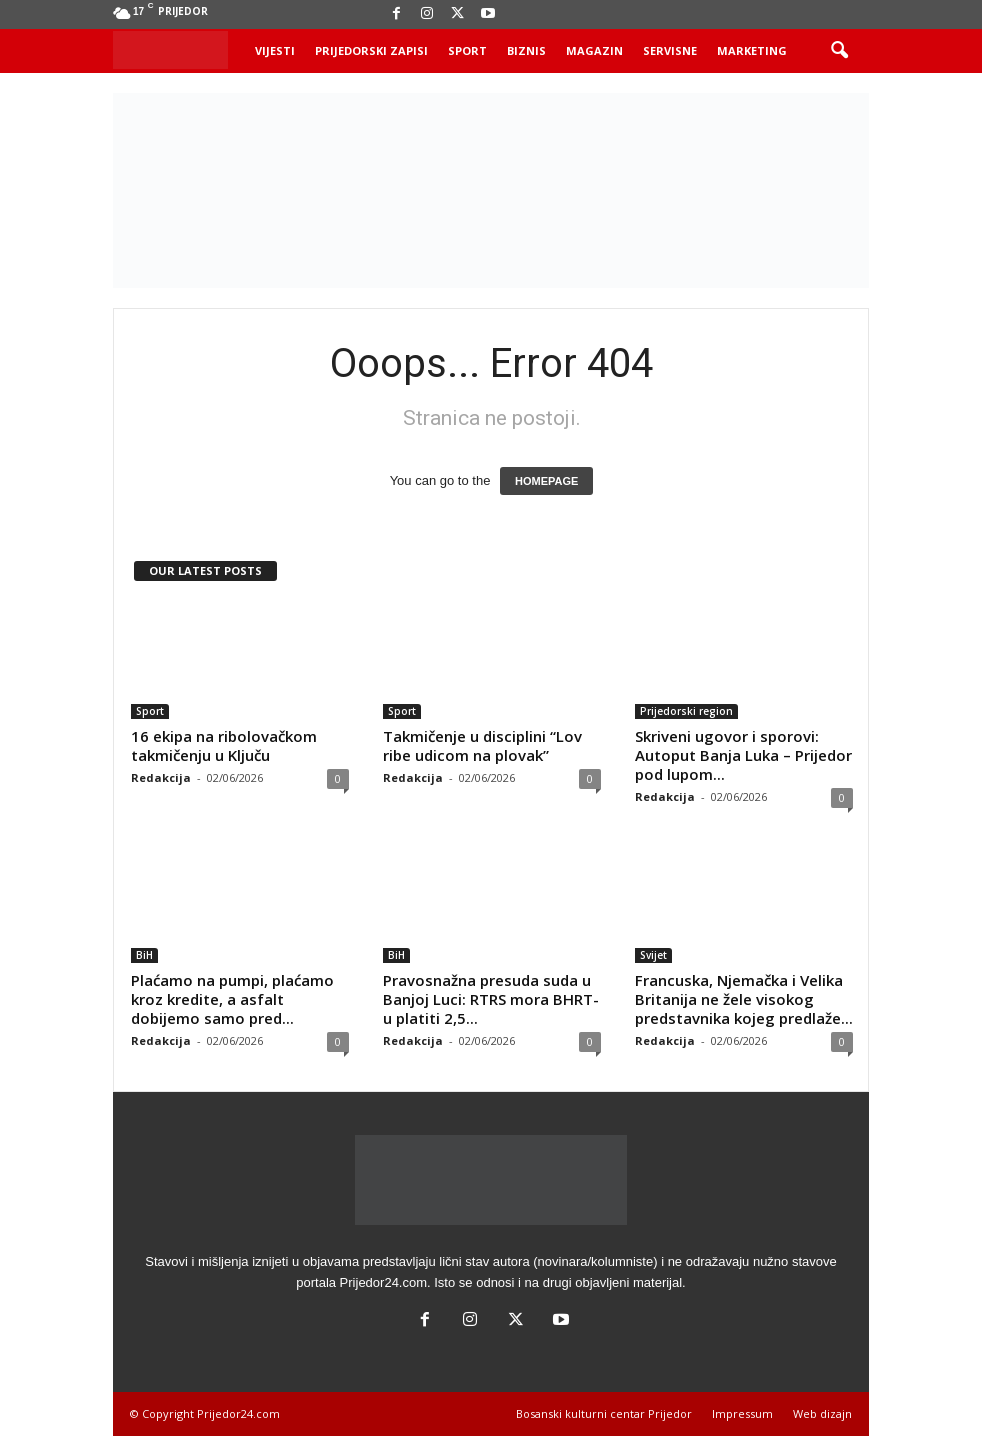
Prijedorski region (686, 711)
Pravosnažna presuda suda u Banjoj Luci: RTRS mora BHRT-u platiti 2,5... (491, 999)
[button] (839, 51)
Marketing (752, 50)
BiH (144, 955)
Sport (467, 50)
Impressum (742, 1413)
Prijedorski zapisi (371, 50)
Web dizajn (822, 1413)
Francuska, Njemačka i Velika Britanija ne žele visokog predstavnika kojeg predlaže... (744, 999)
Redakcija (161, 777)
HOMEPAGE (546, 481)
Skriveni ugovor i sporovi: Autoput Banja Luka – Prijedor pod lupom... (743, 755)
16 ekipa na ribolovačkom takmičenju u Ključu (224, 745)
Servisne (670, 50)
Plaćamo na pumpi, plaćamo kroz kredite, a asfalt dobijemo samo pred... (232, 999)
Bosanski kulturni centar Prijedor (604, 1413)
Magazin (594, 50)
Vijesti (275, 50)
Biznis (526, 50)
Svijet (653, 955)
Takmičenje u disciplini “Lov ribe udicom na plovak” (482, 745)
